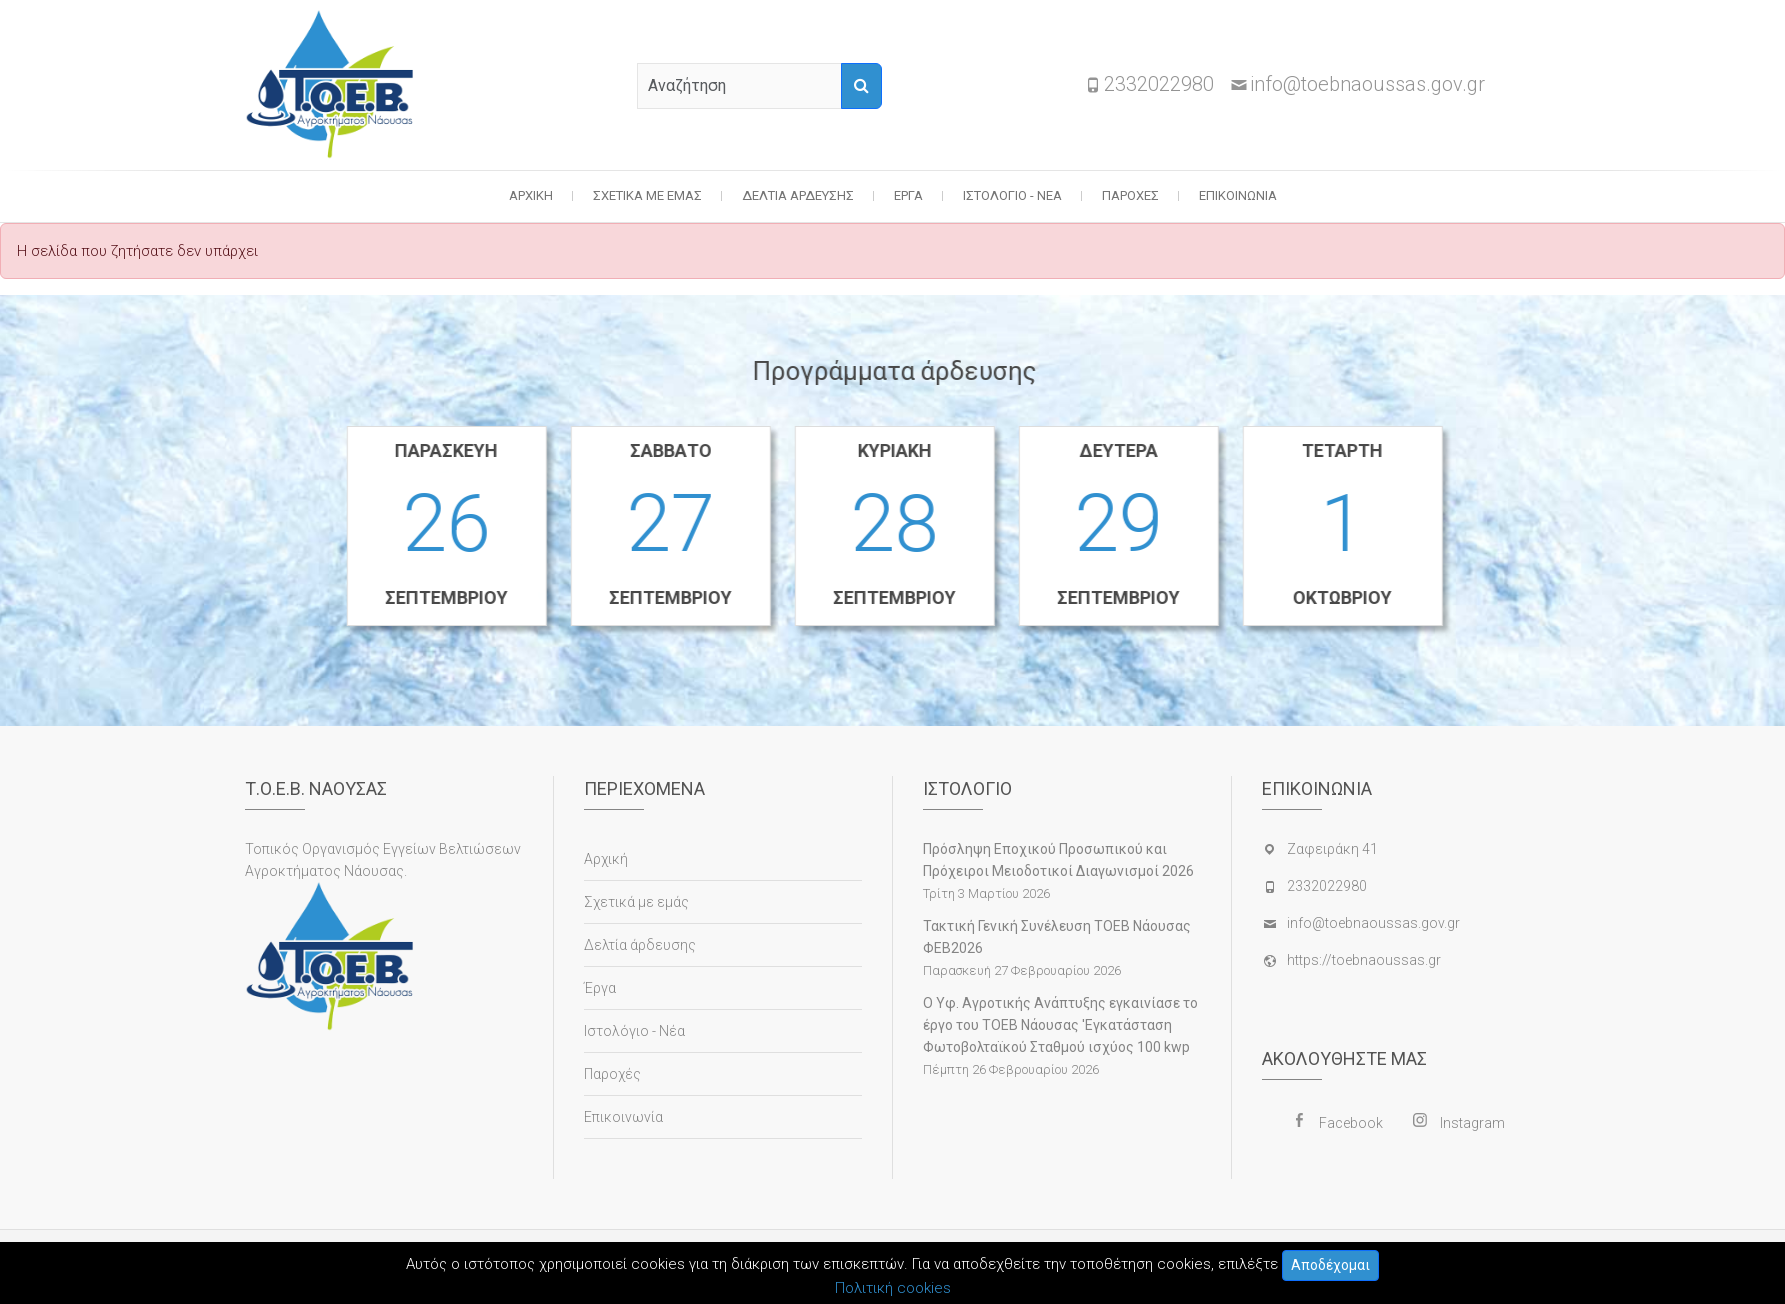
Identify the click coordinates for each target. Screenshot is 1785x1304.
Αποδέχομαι (1330, 1265)
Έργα (908, 195)
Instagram (1472, 1123)
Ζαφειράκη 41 (1332, 849)
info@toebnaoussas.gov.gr (1367, 84)
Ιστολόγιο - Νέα (1012, 195)
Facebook (1351, 1123)
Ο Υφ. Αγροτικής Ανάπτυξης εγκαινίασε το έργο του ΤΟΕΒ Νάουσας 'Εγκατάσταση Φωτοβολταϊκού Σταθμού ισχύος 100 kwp (1060, 1025)
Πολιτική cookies (893, 1288)
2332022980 (1159, 84)
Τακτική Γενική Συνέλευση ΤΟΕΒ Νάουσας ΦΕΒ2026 (1057, 937)
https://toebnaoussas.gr (1364, 960)
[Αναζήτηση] (861, 86)
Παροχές (1130, 195)
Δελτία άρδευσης (798, 195)
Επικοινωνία (1238, 195)
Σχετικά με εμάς (647, 195)
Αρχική (531, 195)
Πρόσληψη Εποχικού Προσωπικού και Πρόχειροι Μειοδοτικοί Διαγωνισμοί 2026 (1058, 860)
